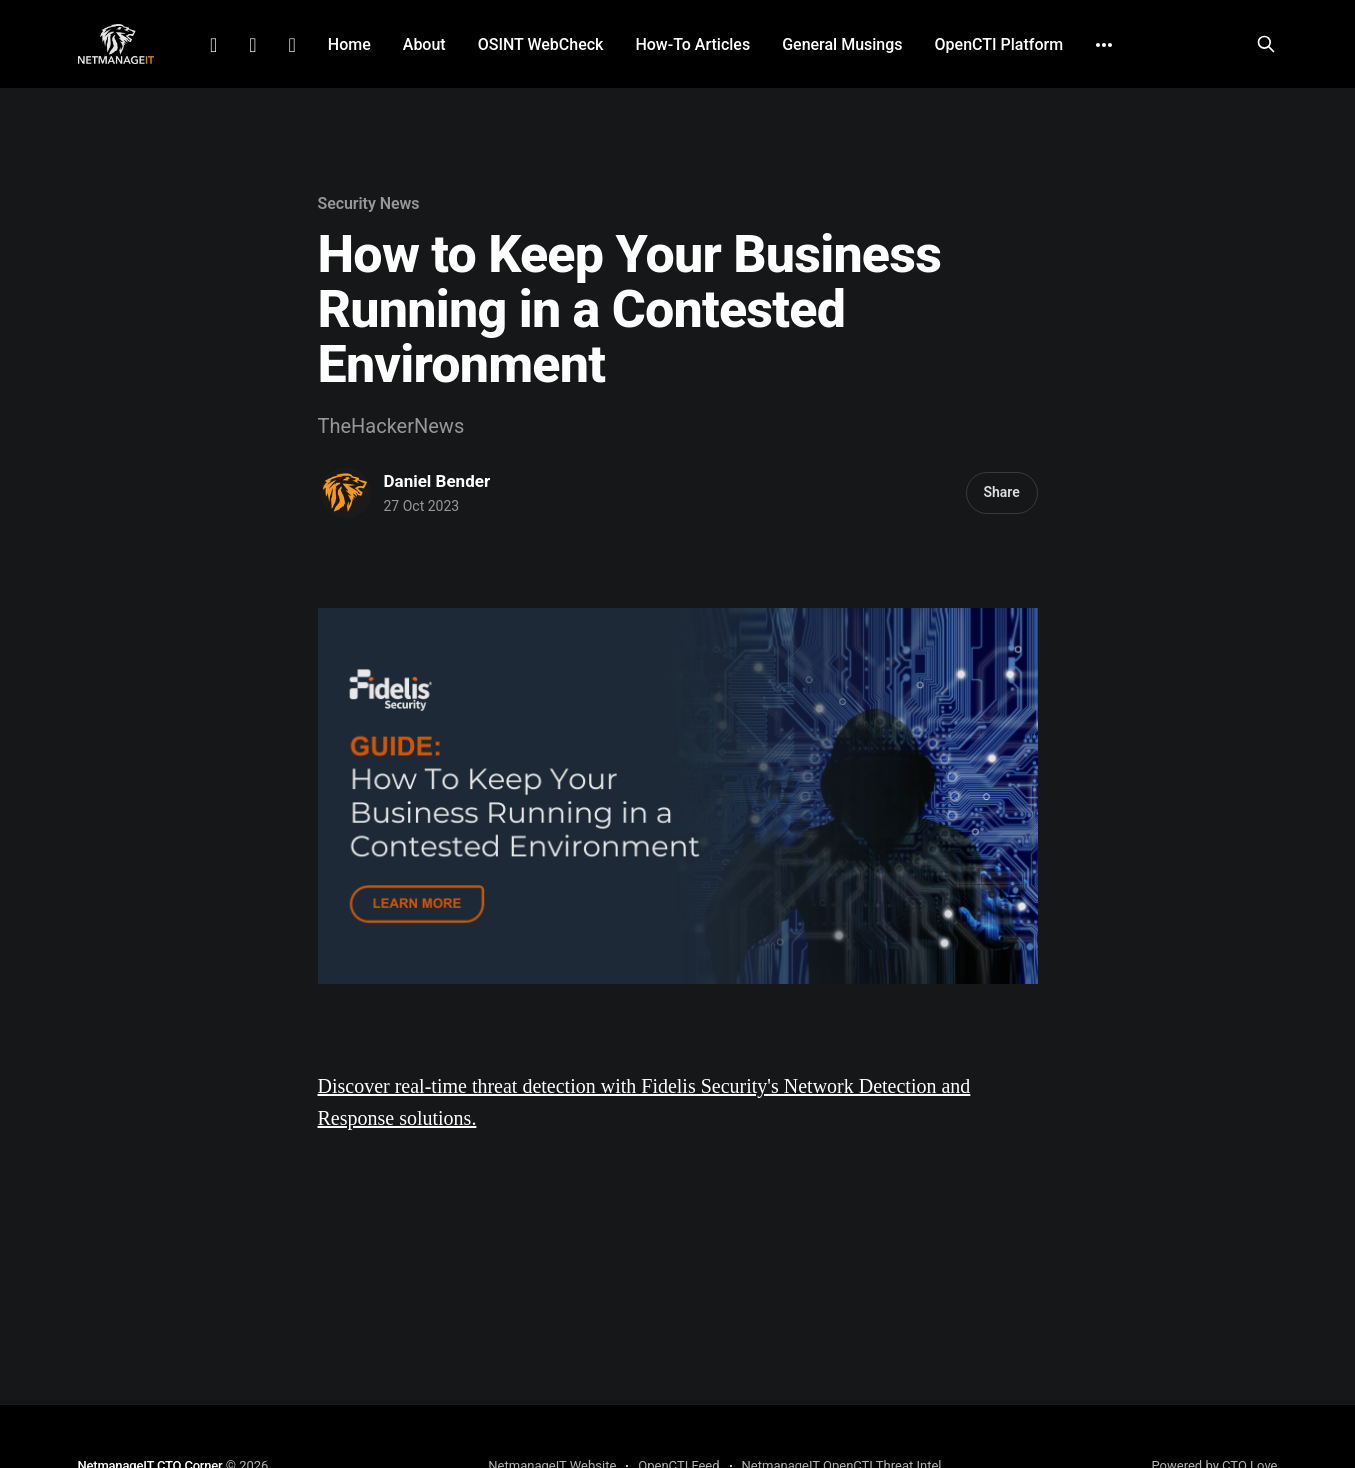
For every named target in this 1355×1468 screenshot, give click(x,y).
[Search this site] (1266, 44)
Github (292, 45)
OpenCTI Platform (999, 44)
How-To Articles (692, 44)
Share (1001, 492)
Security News (369, 203)
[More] (1104, 45)
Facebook (252, 45)
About (424, 44)
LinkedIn (213, 45)
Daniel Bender (437, 481)
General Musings (842, 44)
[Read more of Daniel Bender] (346, 493)
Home (349, 44)
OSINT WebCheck (541, 44)
